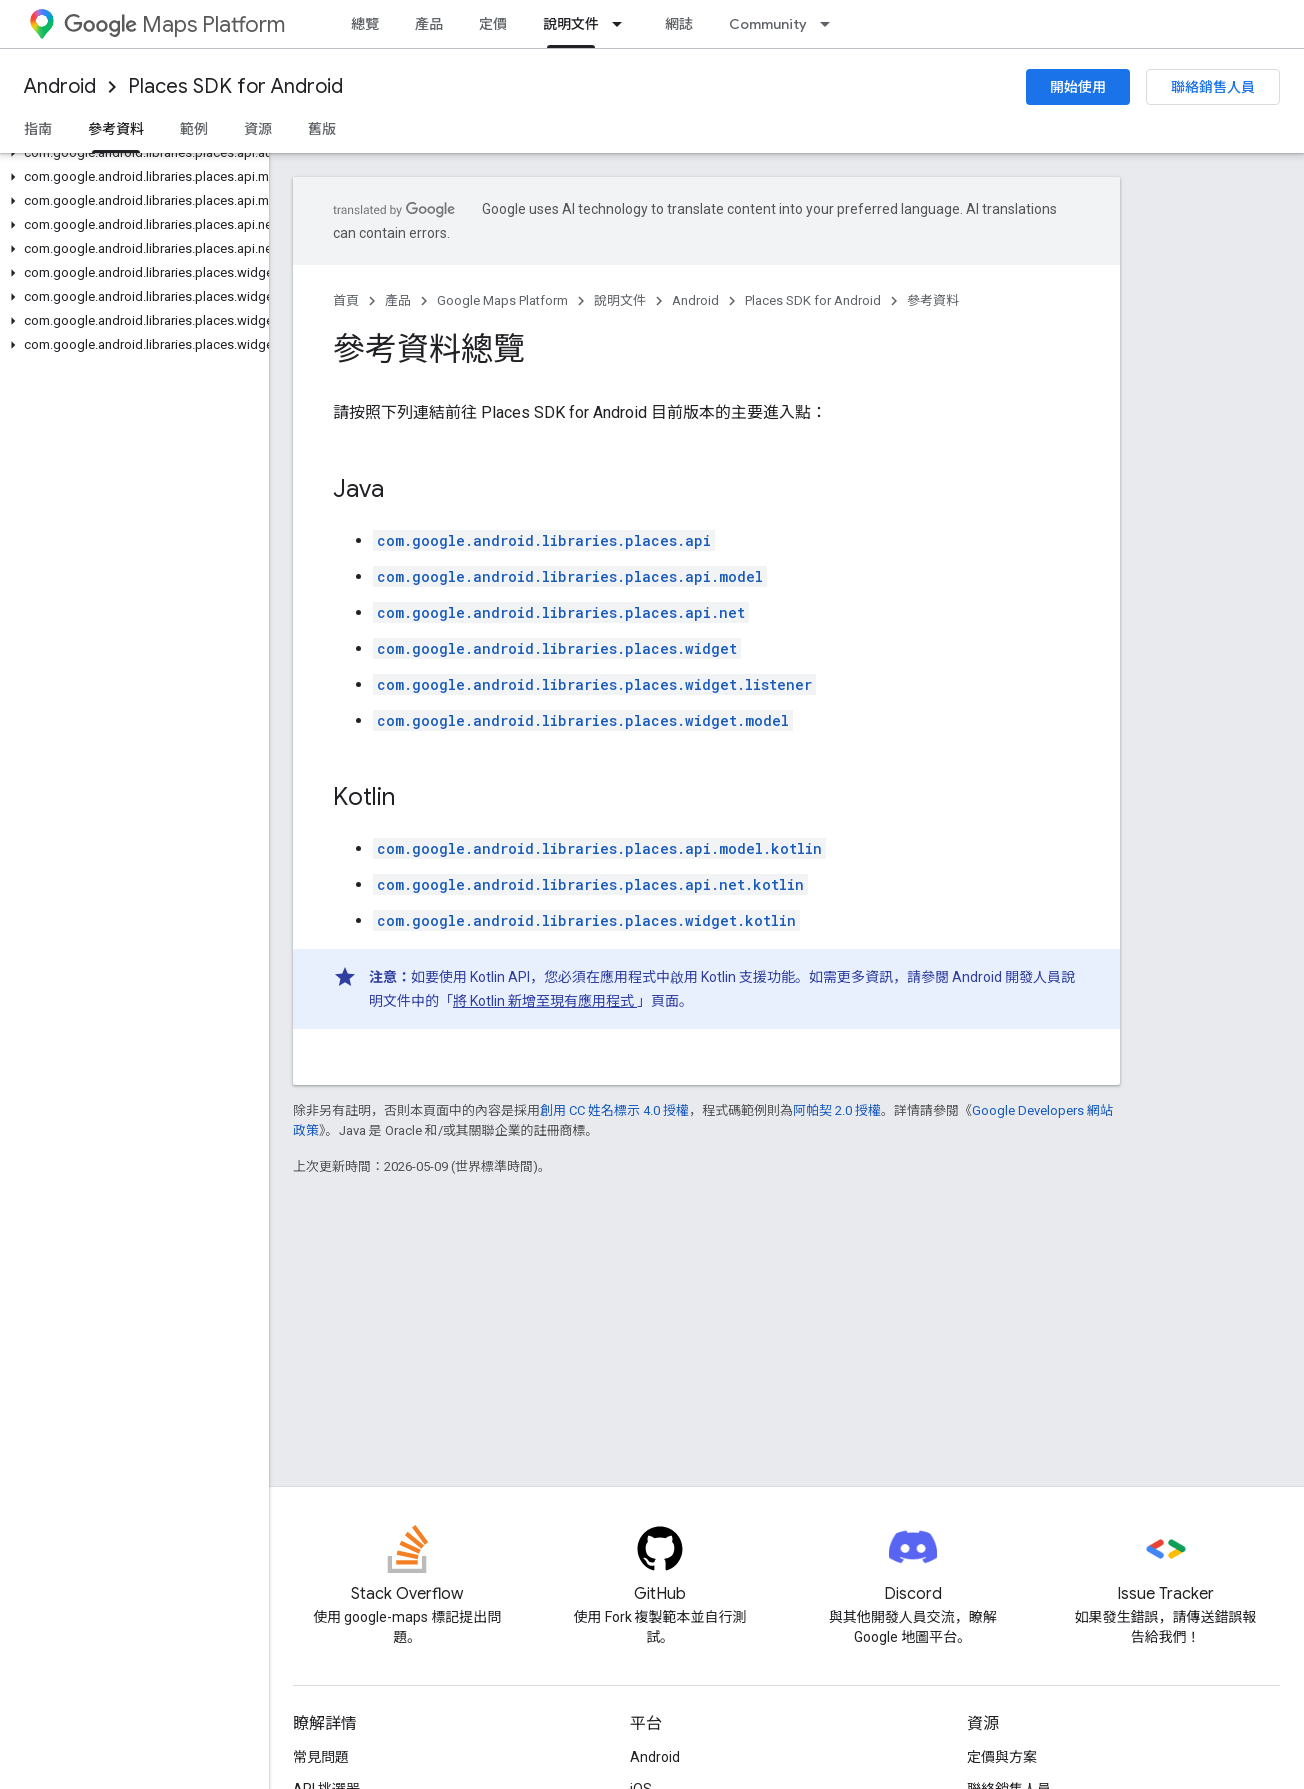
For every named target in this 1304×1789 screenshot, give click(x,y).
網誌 (679, 24)
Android (60, 86)
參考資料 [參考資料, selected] (116, 129)
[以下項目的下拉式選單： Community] (831, 24)
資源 (258, 129)
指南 (38, 129)
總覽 (365, 24)
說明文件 (620, 300)
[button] (130, 153)
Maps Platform (174, 24)
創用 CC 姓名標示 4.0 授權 (614, 1110)
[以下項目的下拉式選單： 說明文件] (623, 24)
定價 (493, 24)
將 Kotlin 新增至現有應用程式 (545, 1001)
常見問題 (321, 1757)
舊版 (322, 129)
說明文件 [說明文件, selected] (571, 24)
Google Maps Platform (502, 300)
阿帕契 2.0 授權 (837, 1110)
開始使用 (1078, 87)
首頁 (346, 300)
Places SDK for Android (235, 86)
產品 (429, 24)
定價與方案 (1002, 1757)
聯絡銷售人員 (1213, 87)
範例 (194, 129)
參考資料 (933, 300)
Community (768, 24)
